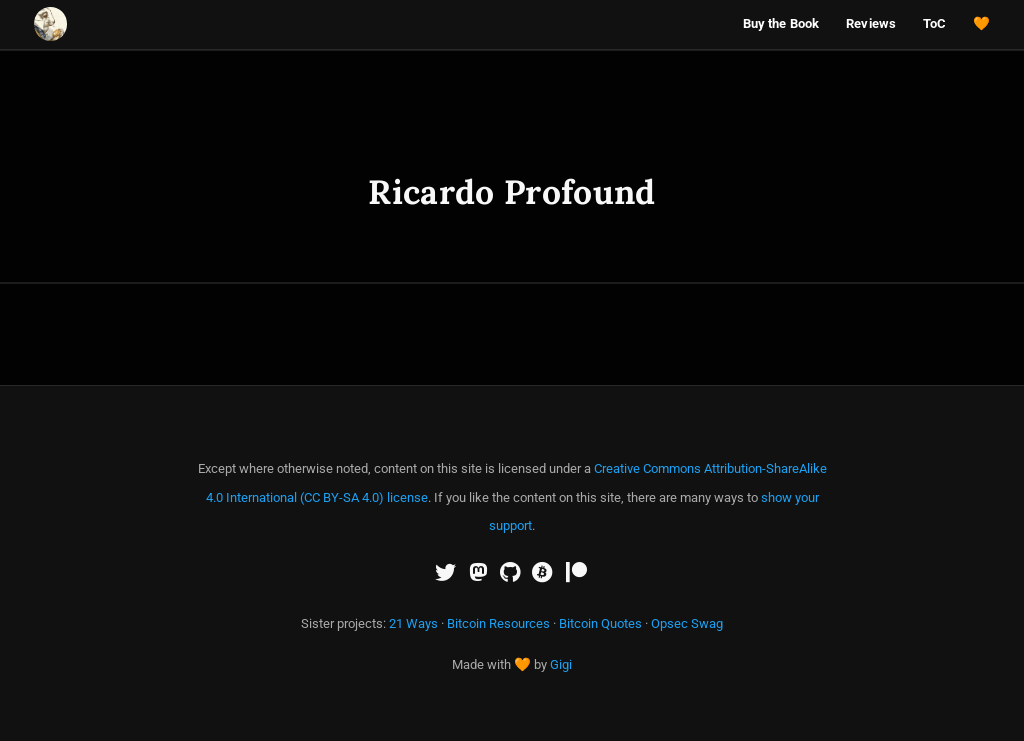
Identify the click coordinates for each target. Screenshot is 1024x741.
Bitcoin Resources (498, 623)
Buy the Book (781, 23)
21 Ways (413, 623)
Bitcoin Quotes (600, 623)
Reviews (871, 23)
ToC (934, 23)
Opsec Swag (687, 623)
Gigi (561, 664)
